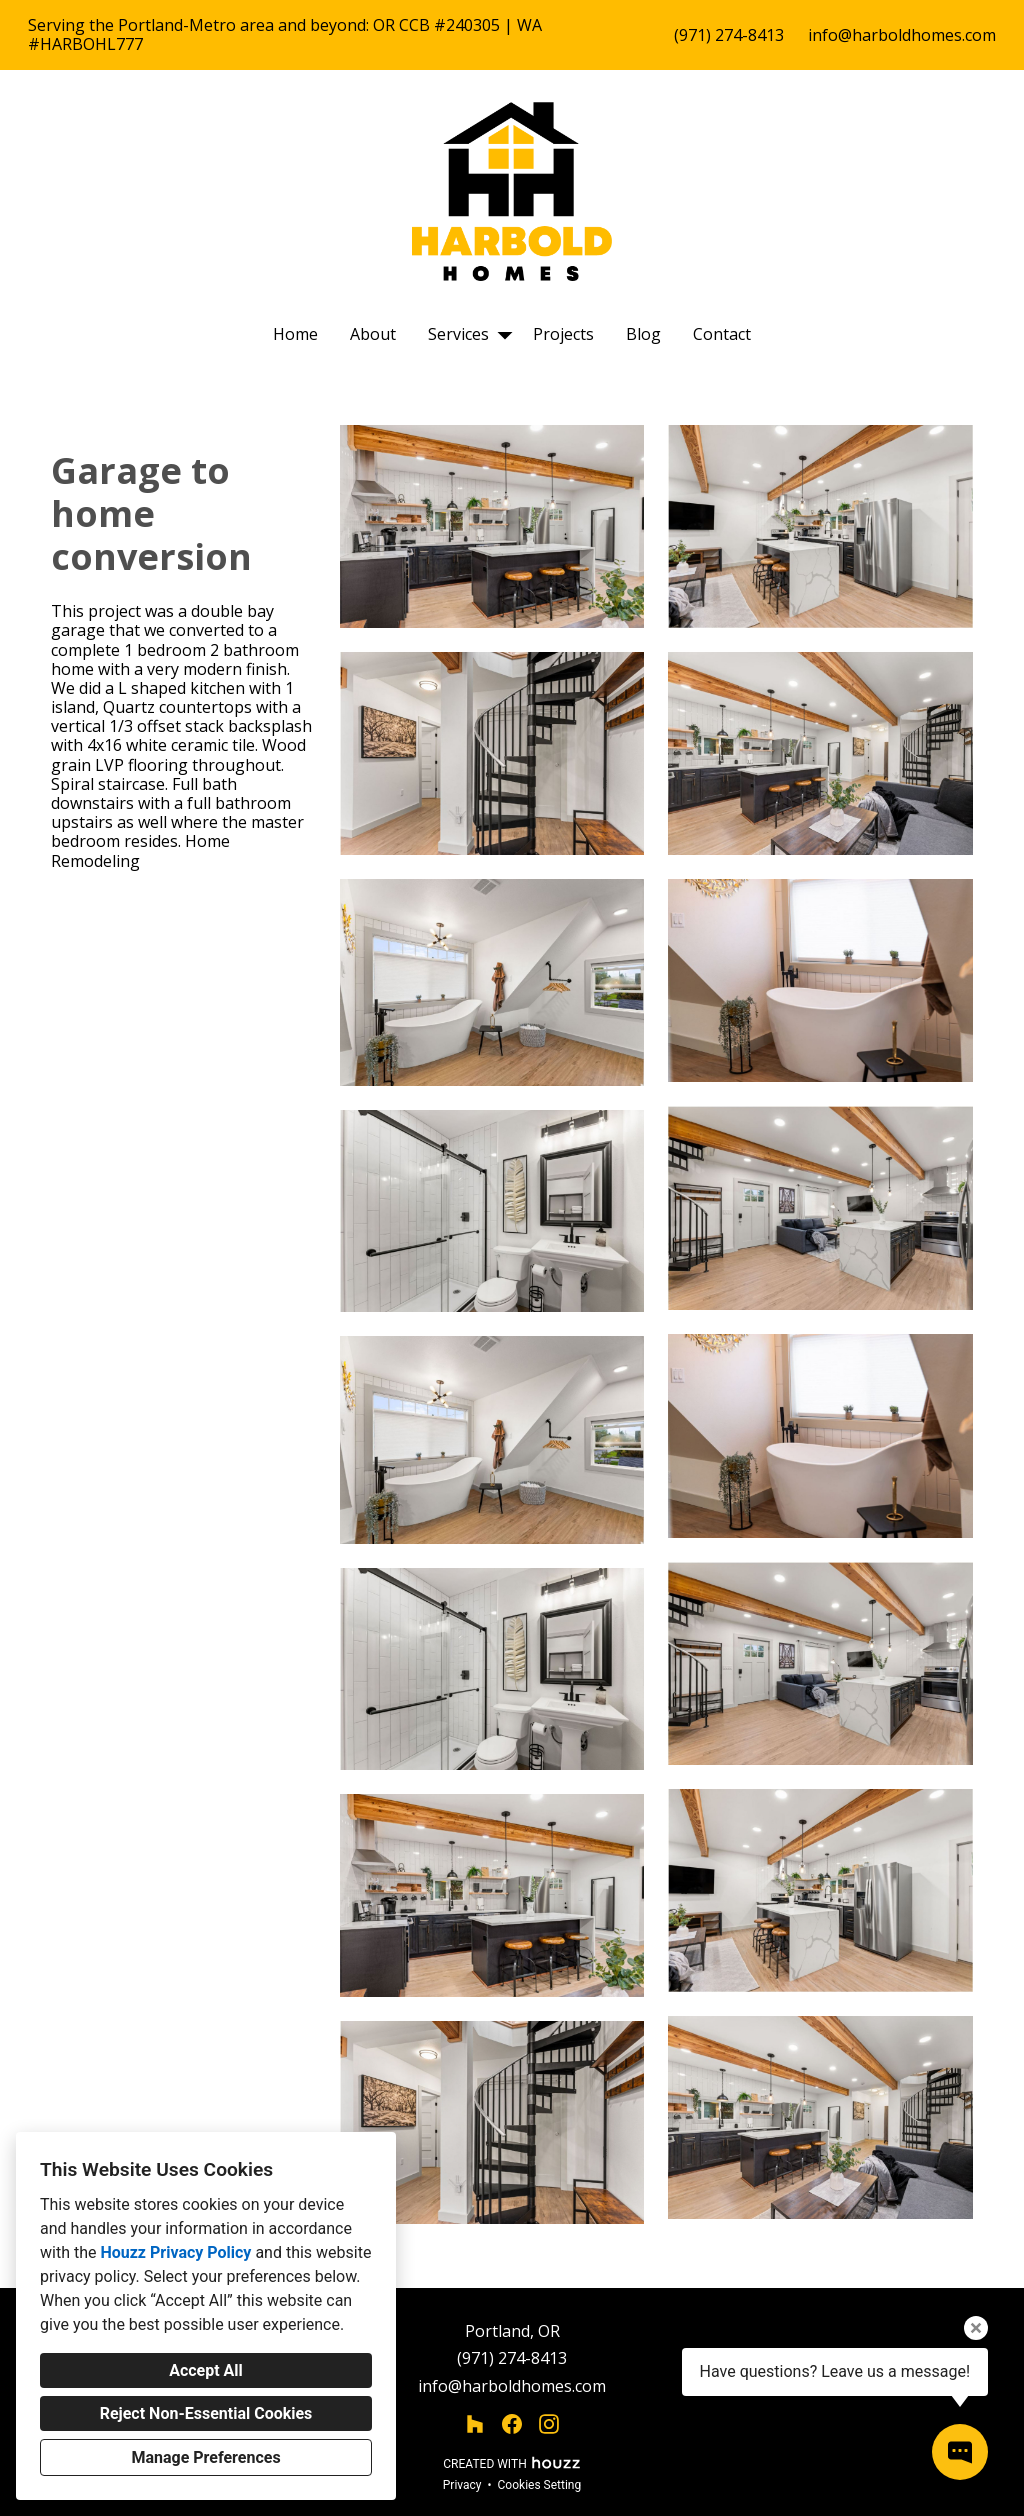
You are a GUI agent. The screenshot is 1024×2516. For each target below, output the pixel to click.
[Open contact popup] (960, 2452)
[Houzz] (474, 2424)
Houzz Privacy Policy (175, 2252)
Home (295, 334)
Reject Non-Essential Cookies (206, 2413)
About (373, 334)
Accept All (206, 2370)
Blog (643, 334)
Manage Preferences (205, 2457)
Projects (563, 334)
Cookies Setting (540, 2485)
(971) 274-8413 (729, 35)
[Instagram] (549, 2424)
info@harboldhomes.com (902, 35)
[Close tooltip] (976, 2328)
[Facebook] (512, 2424)
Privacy (462, 2485)
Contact (722, 334)
